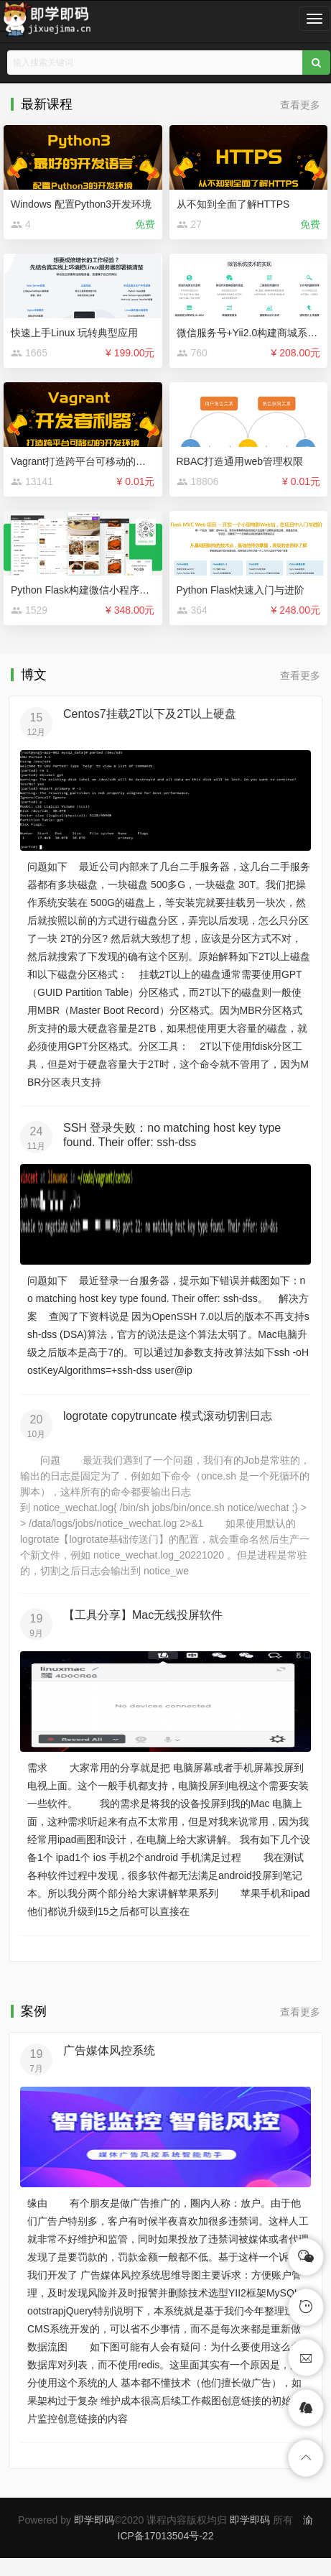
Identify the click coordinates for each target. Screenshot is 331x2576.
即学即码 (94, 2520)
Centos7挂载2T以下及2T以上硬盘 (149, 714)
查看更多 (300, 105)
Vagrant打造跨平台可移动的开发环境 (93, 461)
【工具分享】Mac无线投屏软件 (143, 1615)
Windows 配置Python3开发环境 (81, 204)
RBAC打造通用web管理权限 (240, 461)
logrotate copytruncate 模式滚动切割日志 (167, 1416)
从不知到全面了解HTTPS (233, 204)
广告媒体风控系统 (109, 2050)
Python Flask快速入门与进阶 (241, 590)
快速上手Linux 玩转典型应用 (74, 332)
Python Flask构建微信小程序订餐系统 (95, 590)
